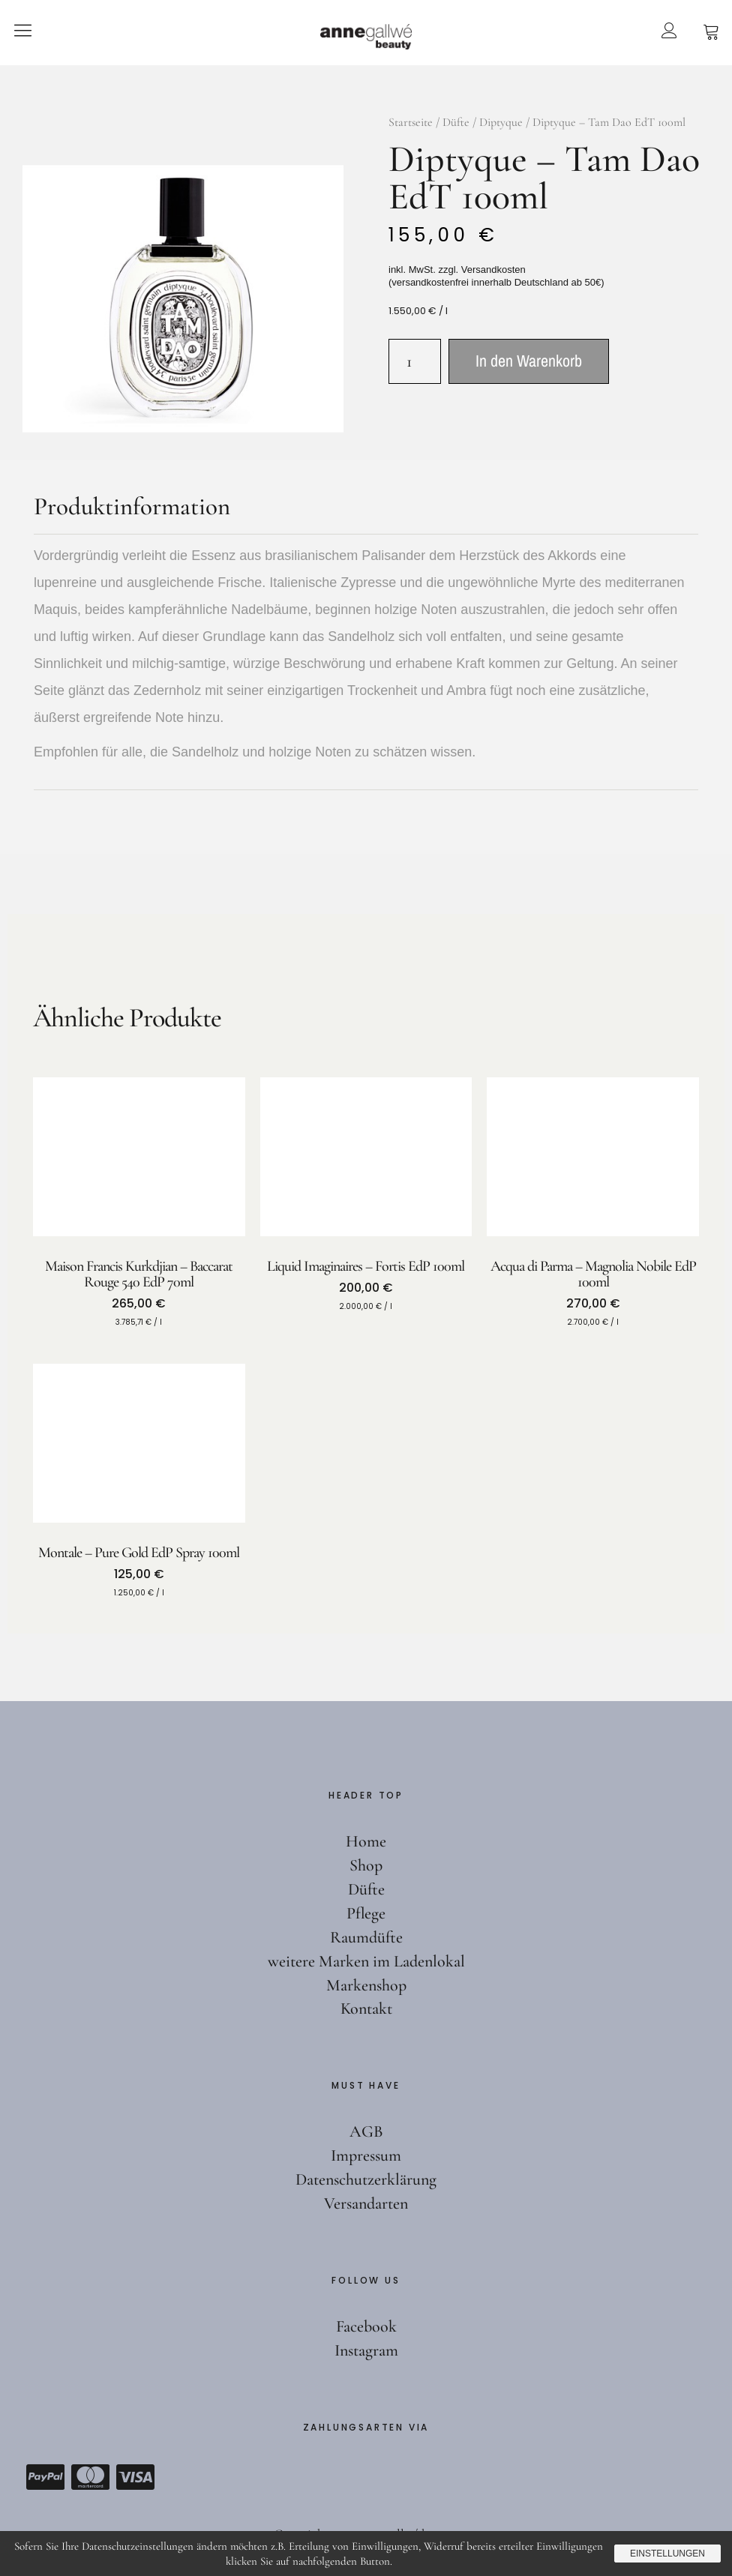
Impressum (366, 2155)
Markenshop (366, 1985)
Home (366, 1841)
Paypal (45, 2477)
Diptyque (501, 122)
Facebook (366, 2326)
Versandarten (366, 2203)
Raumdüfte (366, 1937)
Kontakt (366, 2008)
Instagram (366, 2350)
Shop (366, 1865)
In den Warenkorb (529, 360)
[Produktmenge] (414, 361)
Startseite (410, 122)
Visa (135, 2477)
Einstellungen (667, 2553)
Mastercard (90, 2477)
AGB (366, 2131)
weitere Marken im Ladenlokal (366, 1961)
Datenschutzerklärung (366, 2179)
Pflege (366, 1913)
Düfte (456, 122)
